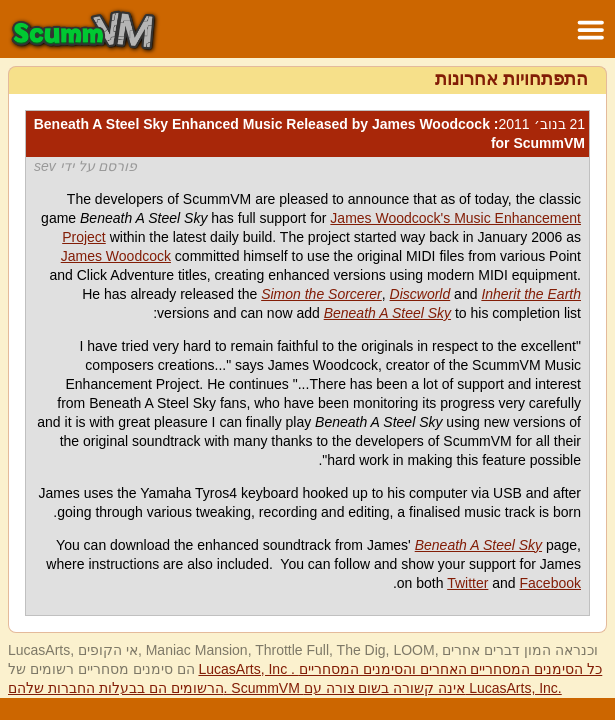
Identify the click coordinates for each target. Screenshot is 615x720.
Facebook (550, 583)
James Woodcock (116, 256)
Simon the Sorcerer (321, 294)
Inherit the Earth (531, 294)
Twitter (467, 583)
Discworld (420, 294)
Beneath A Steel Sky (387, 313)
